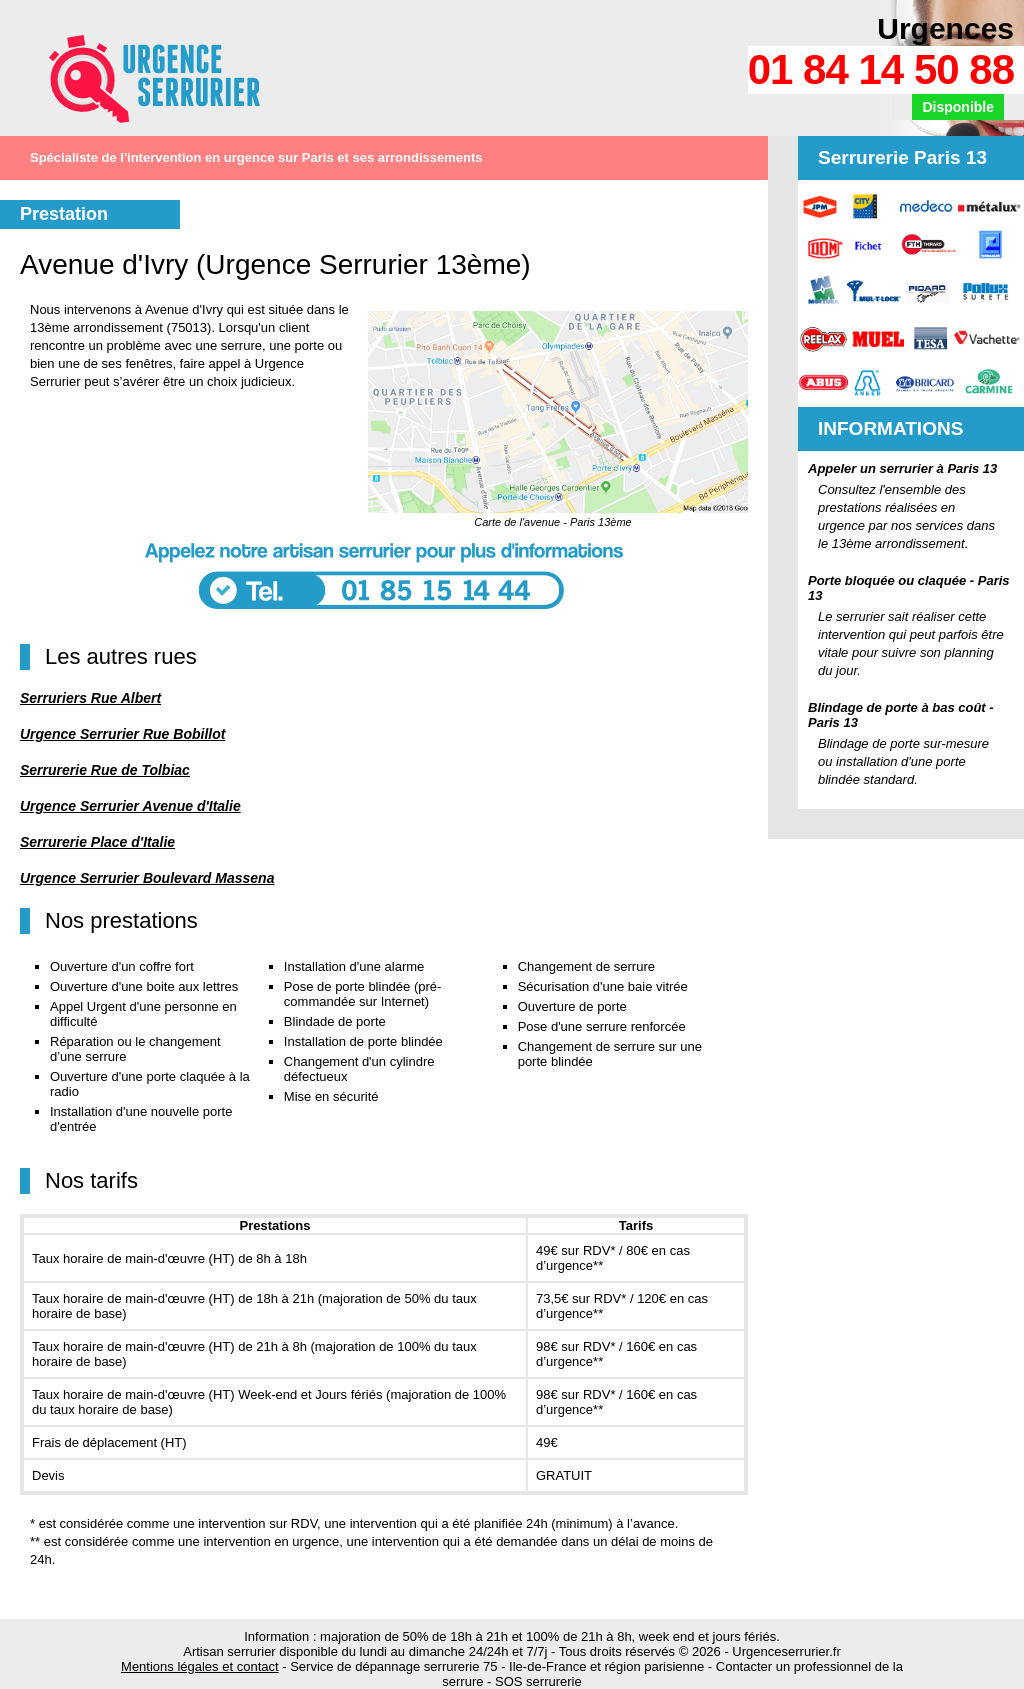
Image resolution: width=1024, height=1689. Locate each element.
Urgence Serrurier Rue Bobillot (122, 734)
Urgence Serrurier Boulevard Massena (147, 878)
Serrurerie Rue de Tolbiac (105, 770)
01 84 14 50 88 (881, 69)
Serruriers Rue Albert (90, 698)
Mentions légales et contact (200, 1666)
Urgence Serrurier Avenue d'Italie (130, 806)
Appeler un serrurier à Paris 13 (902, 468)
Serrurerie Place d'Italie (97, 842)
